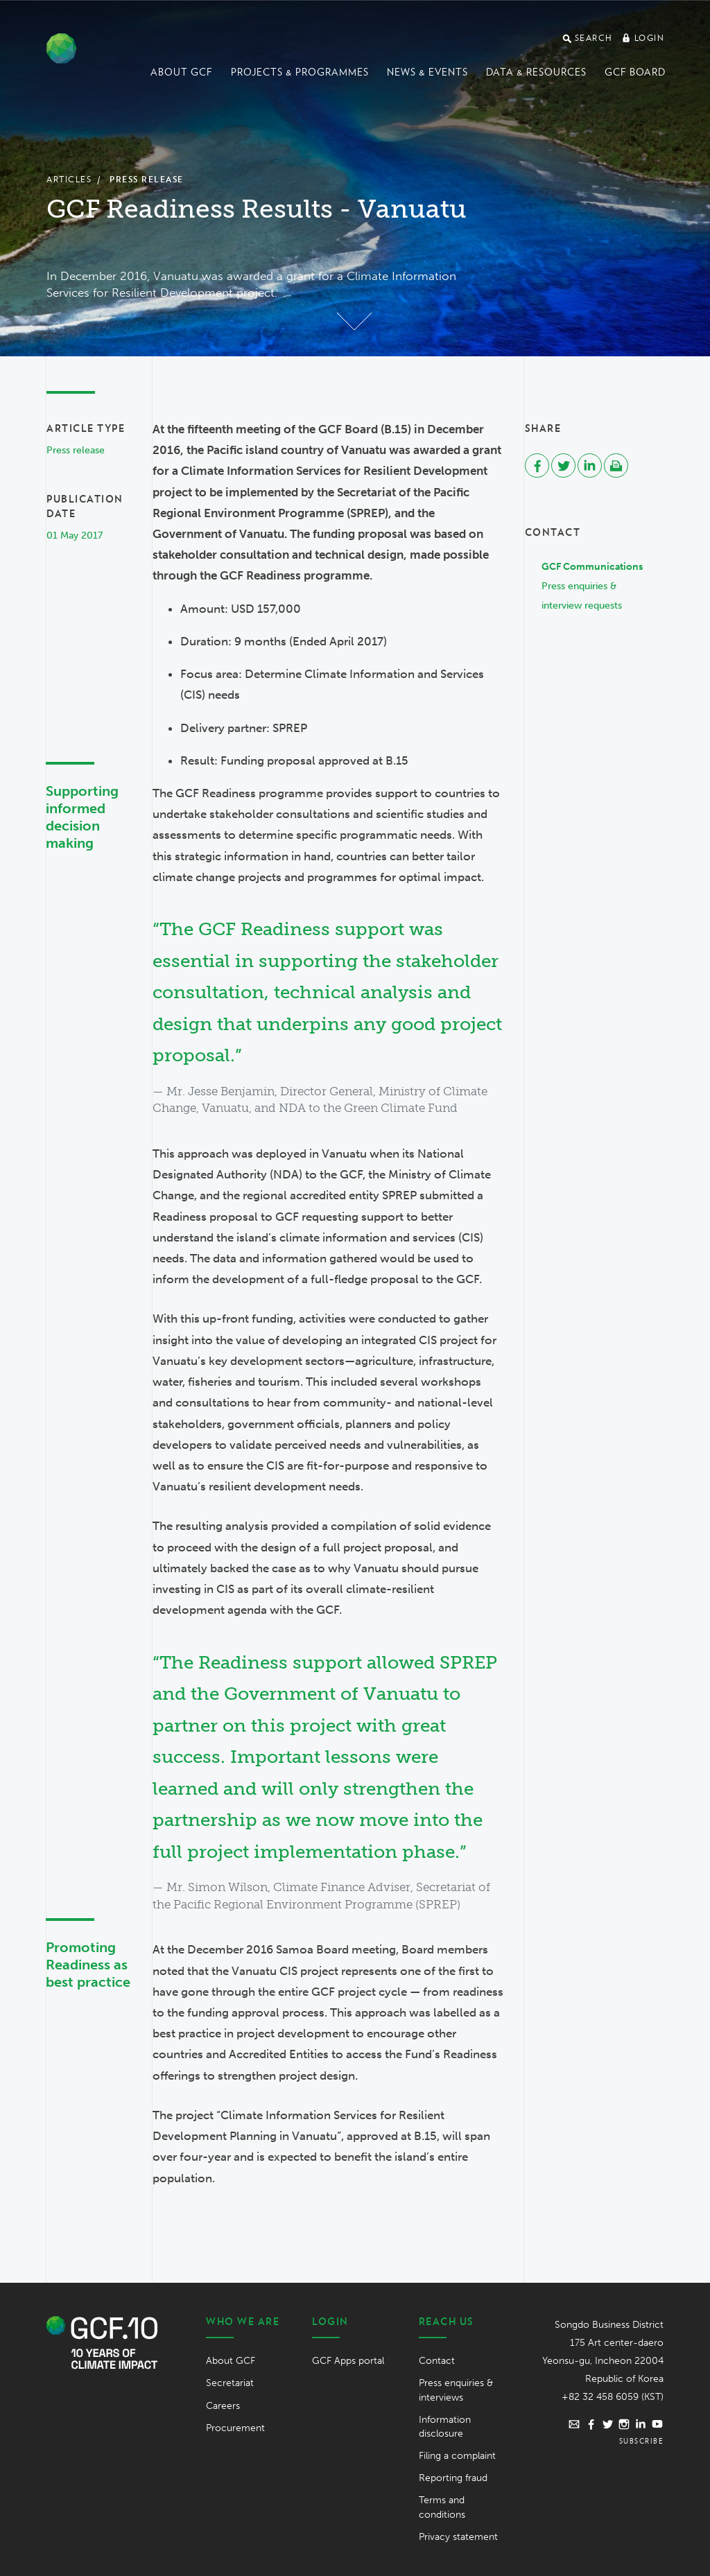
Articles (69, 179)
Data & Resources (536, 72)
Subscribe (641, 2441)
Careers (223, 2406)
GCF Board (635, 72)
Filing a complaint (457, 2456)
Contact (437, 2361)
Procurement (235, 2428)
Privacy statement (458, 2537)
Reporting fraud (453, 2478)
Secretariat (230, 2383)
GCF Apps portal (348, 2361)
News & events (427, 72)
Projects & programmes (300, 72)
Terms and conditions (442, 2507)
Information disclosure (445, 2426)
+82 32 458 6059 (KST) (613, 2397)
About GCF (181, 72)
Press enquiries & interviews (456, 2390)
